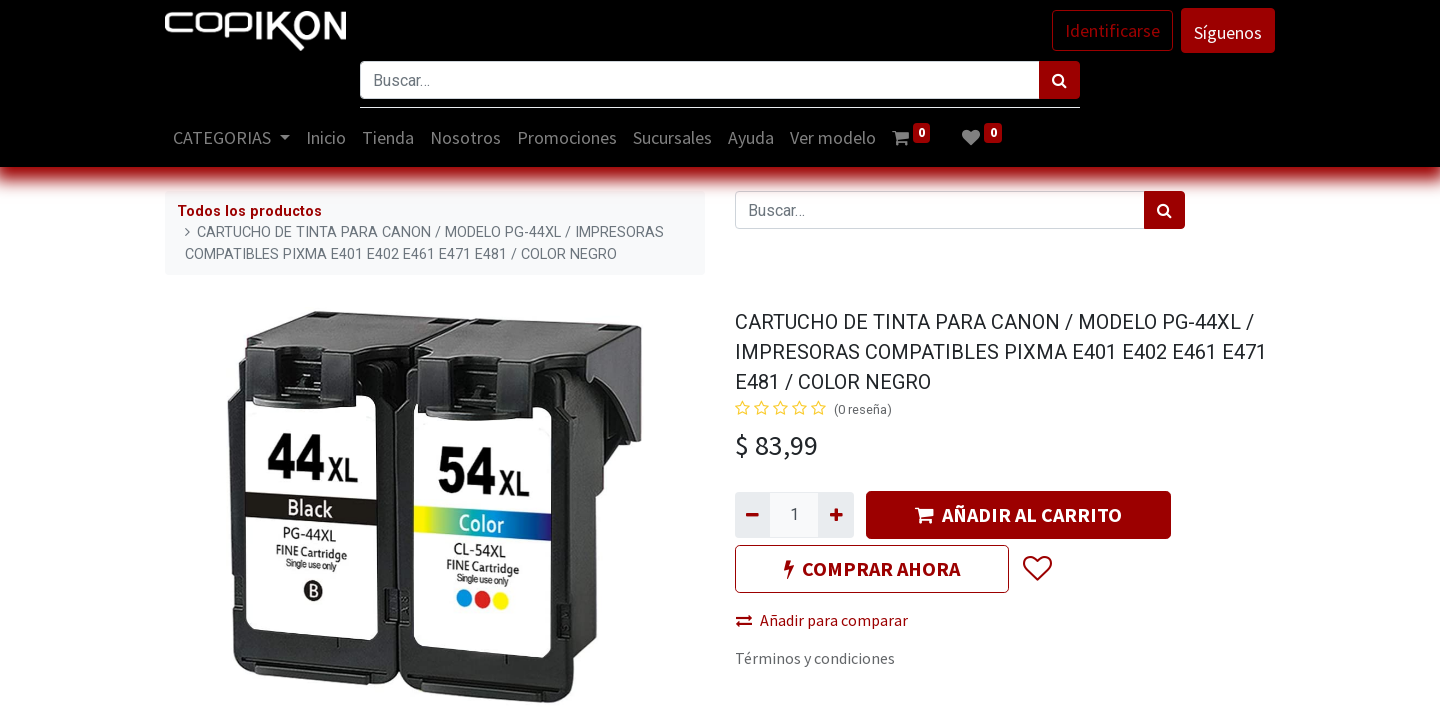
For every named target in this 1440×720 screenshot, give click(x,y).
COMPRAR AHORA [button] (872, 568)
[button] (1036, 569)
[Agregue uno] (835, 515)
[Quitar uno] (752, 515)
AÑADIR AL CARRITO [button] (1018, 514)
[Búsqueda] (1059, 80)
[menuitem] (326, 137)
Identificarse (1112, 30)
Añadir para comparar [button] (822, 620)
